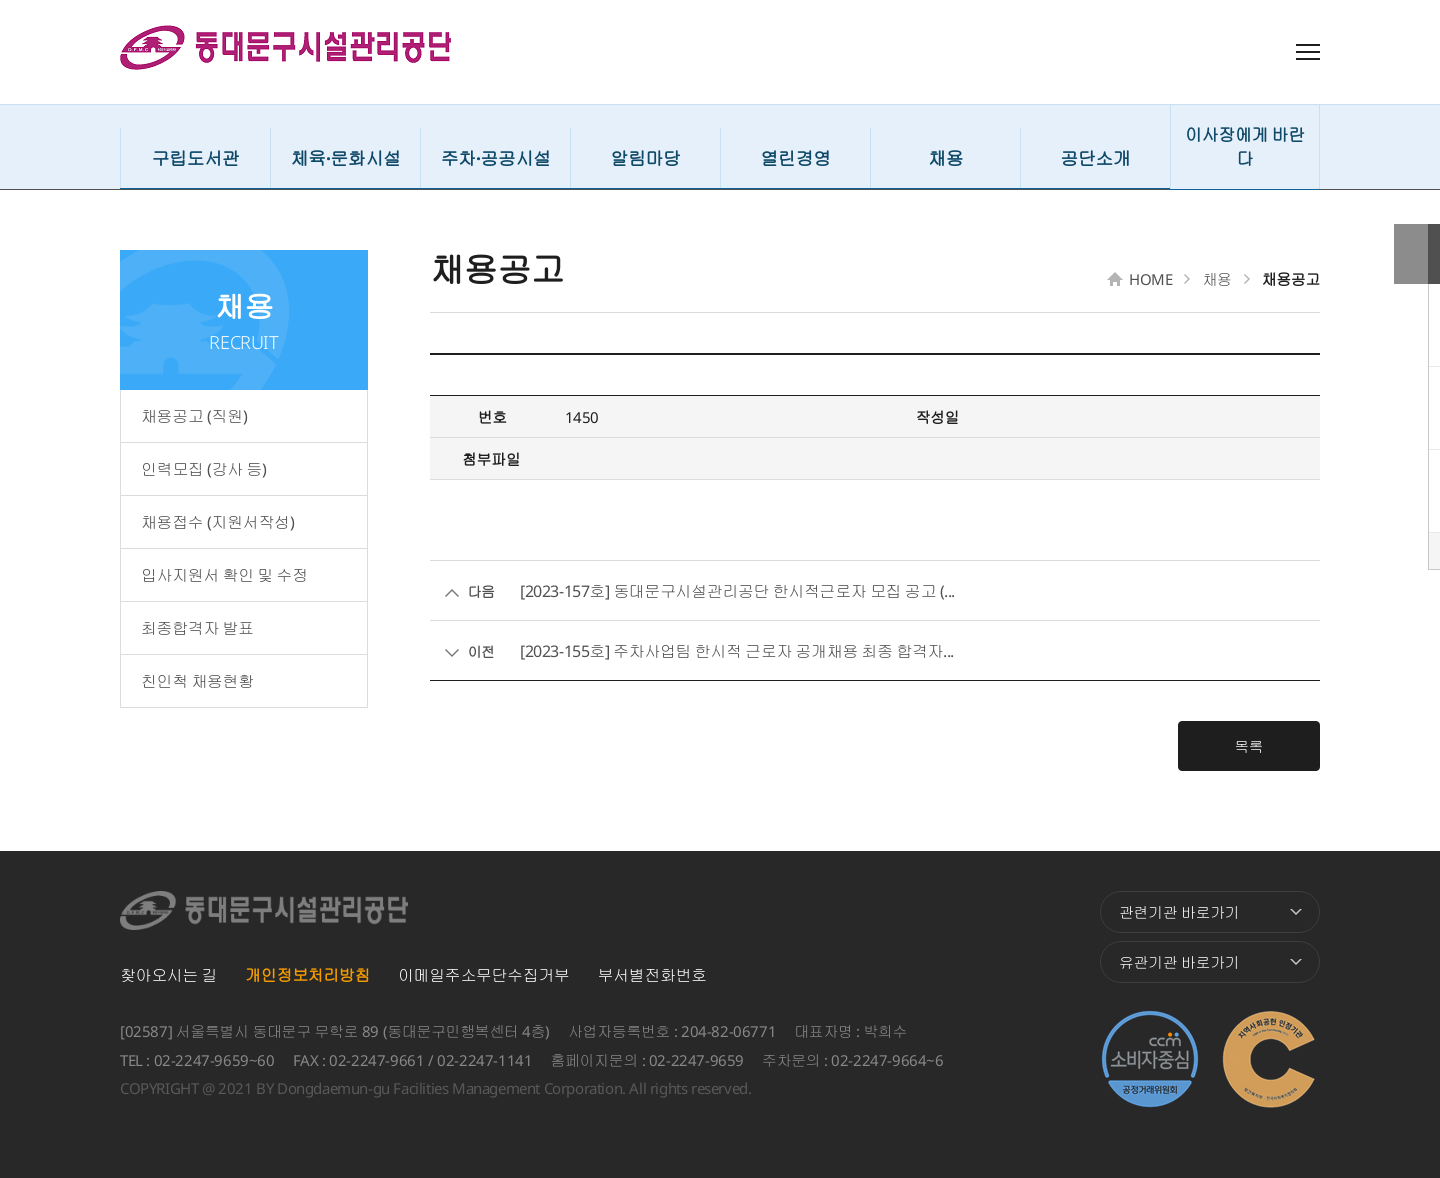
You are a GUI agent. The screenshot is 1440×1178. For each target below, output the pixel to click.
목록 (1269, 746)
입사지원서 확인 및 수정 (224, 575)
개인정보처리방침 (307, 975)
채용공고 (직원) (194, 416)
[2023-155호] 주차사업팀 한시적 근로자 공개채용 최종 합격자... (737, 651)
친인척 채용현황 (197, 681)
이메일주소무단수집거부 (484, 975)
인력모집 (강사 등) (204, 469)
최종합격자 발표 (197, 628)
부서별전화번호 (652, 975)
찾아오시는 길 (168, 975)
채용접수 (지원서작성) (217, 522)
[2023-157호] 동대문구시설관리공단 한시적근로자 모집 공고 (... (737, 591)
